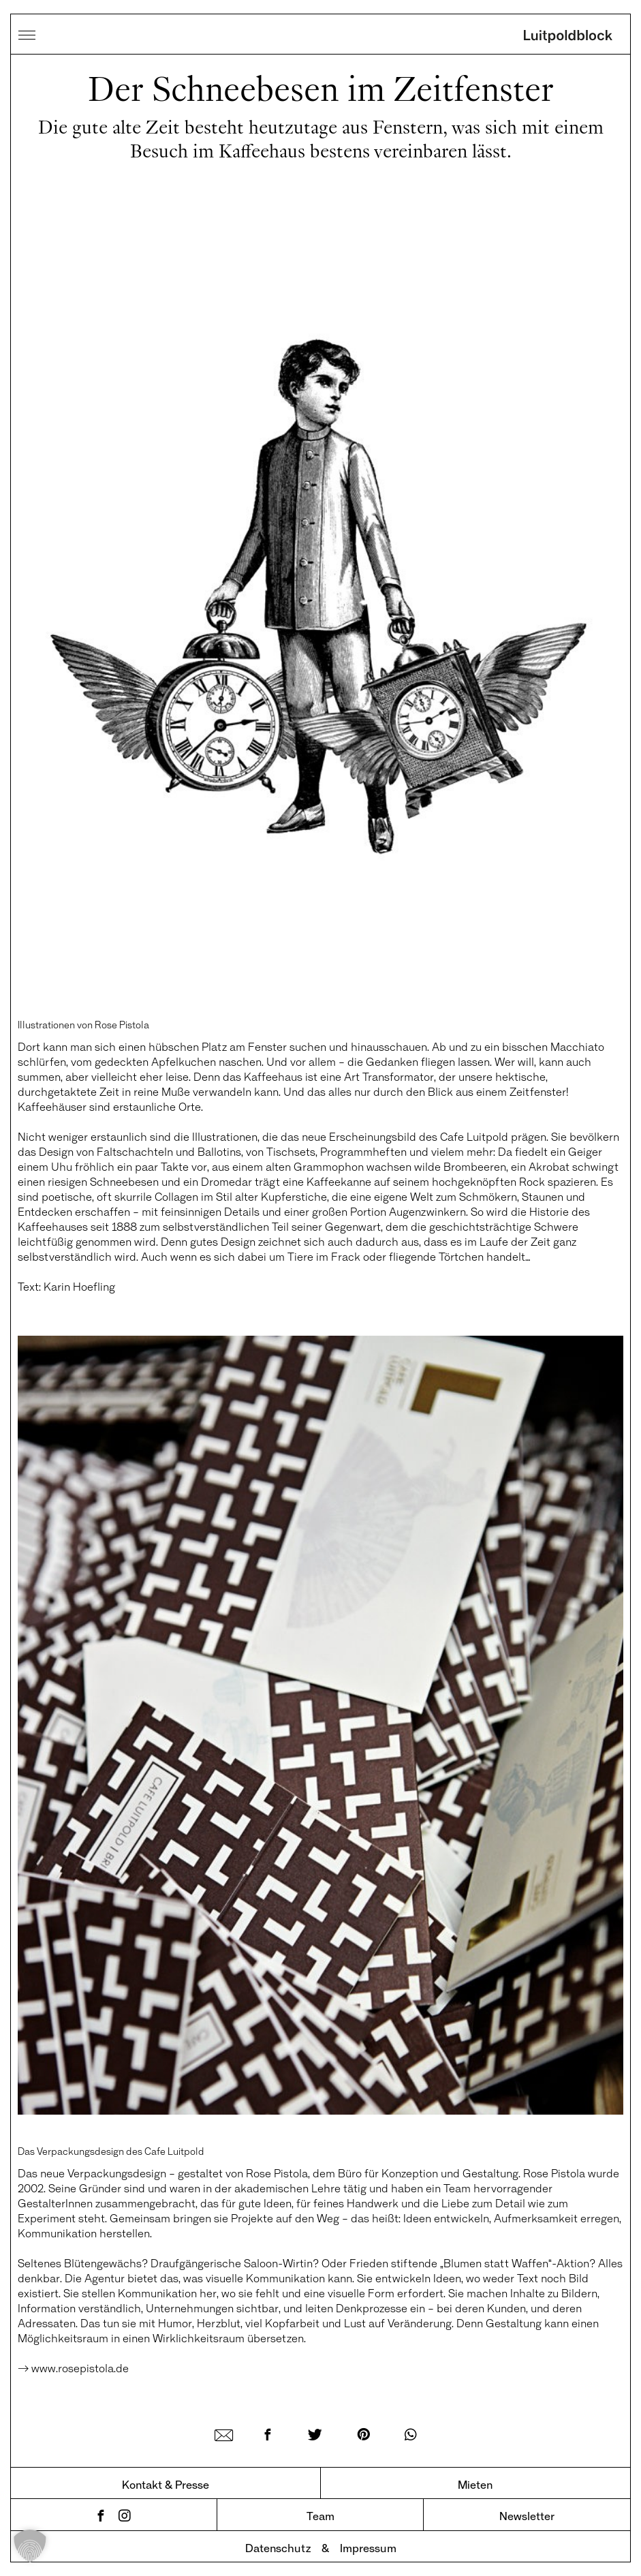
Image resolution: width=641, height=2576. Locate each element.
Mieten (475, 2484)
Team (320, 2515)
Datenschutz (278, 2547)
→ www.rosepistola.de (73, 2367)
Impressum (368, 2547)
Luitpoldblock (568, 37)
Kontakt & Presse (165, 2484)
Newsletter (526, 2515)
